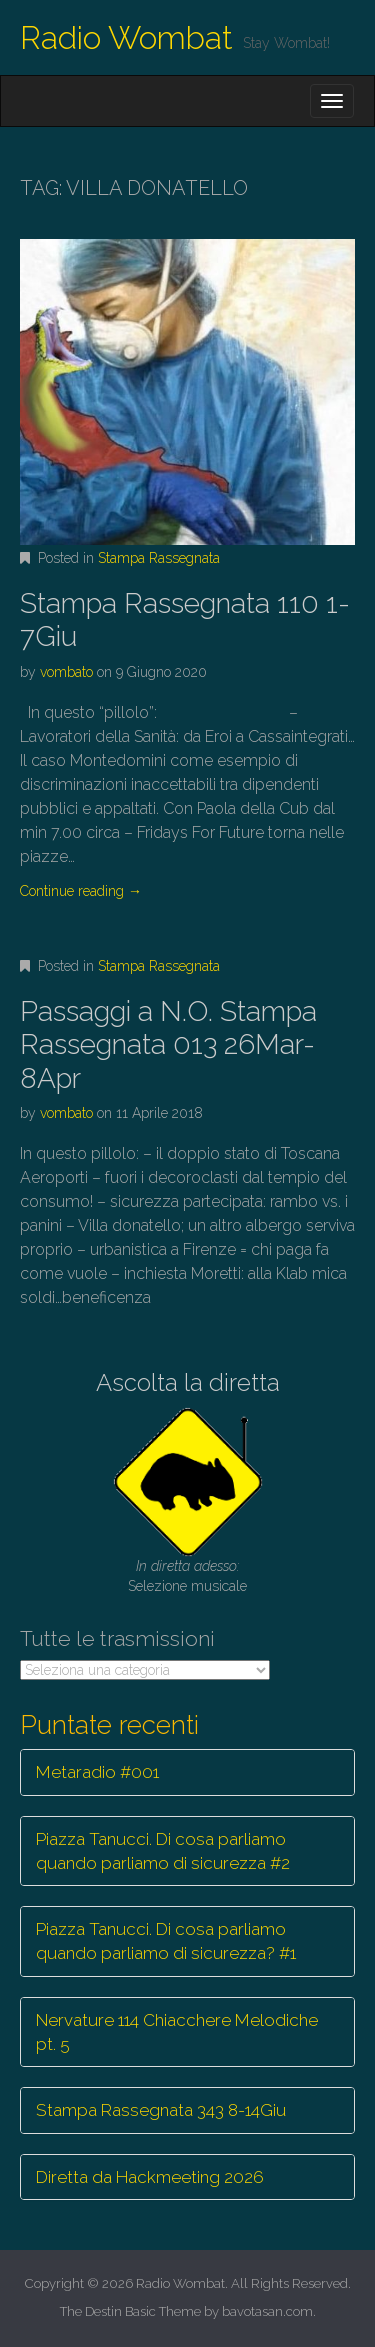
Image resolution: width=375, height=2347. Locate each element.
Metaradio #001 (97, 1772)
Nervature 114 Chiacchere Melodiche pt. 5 (177, 2032)
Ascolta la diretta (188, 1382)
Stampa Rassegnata (159, 558)
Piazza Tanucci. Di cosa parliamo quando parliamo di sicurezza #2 (163, 1851)
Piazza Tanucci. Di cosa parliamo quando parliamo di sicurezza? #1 (166, 1941)
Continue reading (81, 891)
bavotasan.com (267, 2311)
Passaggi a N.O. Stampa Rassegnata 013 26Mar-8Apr (168, 1045)
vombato (66, 672)
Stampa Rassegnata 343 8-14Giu (161, 2110)
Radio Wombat (126, 37)
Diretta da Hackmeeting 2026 (150, 2177)
